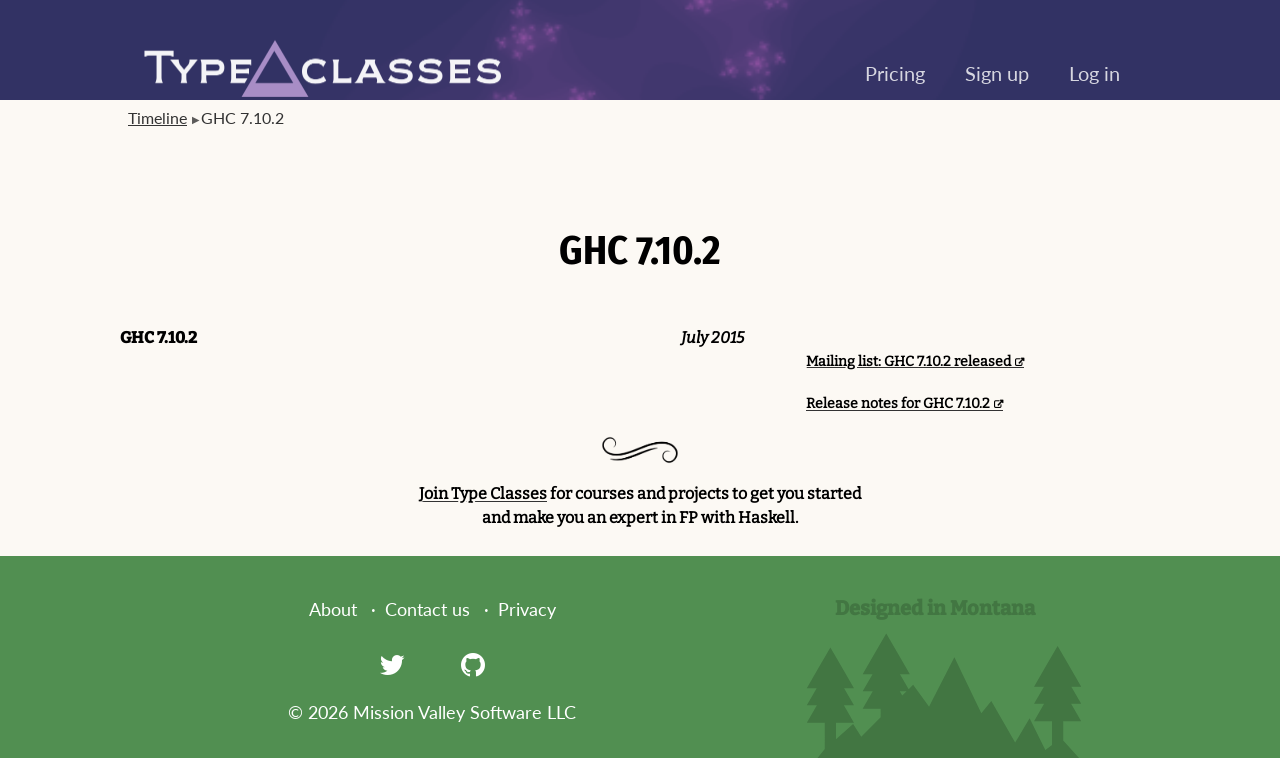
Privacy (527, 609)
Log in (1094, 73)
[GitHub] (473, 664)
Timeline (157, 117)
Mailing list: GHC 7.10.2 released (908, 361)
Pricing (895, 73)
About (333, 609)
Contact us (427, 609)
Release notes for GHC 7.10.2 (898, 403)
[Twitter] (392, 664)
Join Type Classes (483, 493)
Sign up (997, 73)
